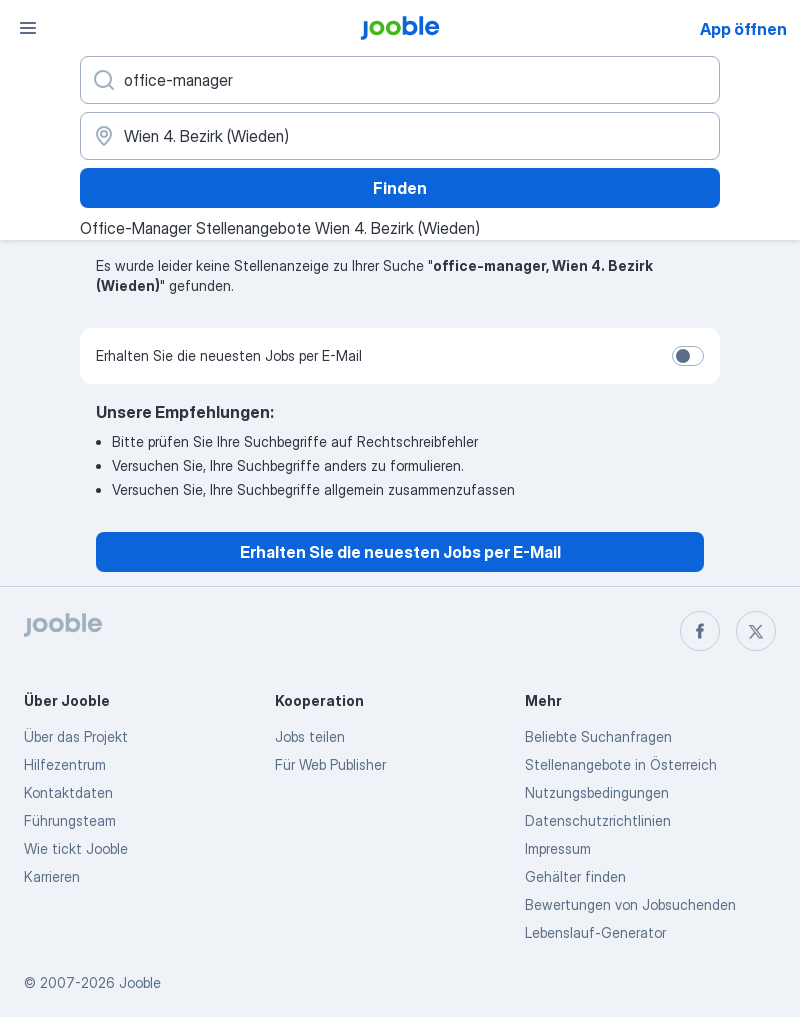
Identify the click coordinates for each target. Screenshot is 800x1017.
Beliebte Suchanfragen (598, 736)
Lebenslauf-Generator (595, 932)
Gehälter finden (575, 876)
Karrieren (52, 876)
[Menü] (28, 28)
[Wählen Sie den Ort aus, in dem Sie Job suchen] (400, 136)
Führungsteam (70, 820)
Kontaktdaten (68, 792)
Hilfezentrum (65, 764)
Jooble (140, 982)
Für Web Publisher (330, 764)
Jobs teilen (310, 736)
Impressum (558, 848)
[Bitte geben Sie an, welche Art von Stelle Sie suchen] (400, 80)
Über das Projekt (76, 736)
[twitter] (756, 631)
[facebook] (700, 631)
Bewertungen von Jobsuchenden (630, 904)
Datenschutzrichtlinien (598, 820)
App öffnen (743, 29)
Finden (400, 188)
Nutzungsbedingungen (597, 792)
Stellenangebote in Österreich (621, 764)
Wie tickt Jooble (76, 848)
